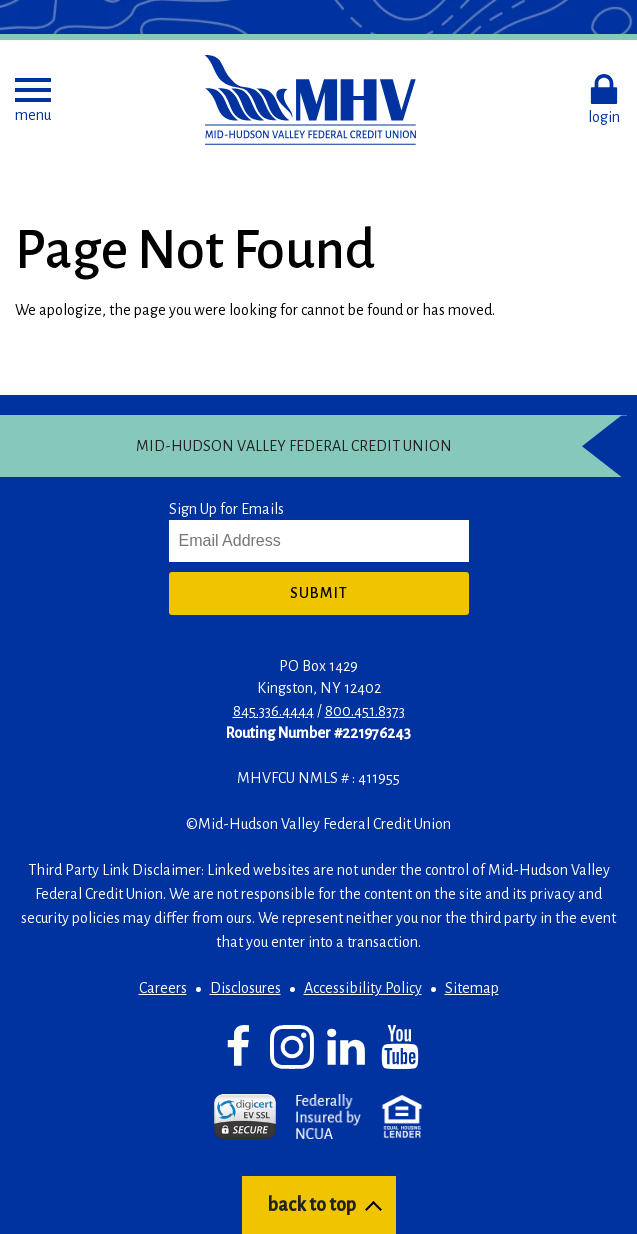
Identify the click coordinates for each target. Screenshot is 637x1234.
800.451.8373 (365, 711)
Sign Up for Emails (226, 509)
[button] (33, 100)
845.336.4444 (273, 711)
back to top (311, 1205)
